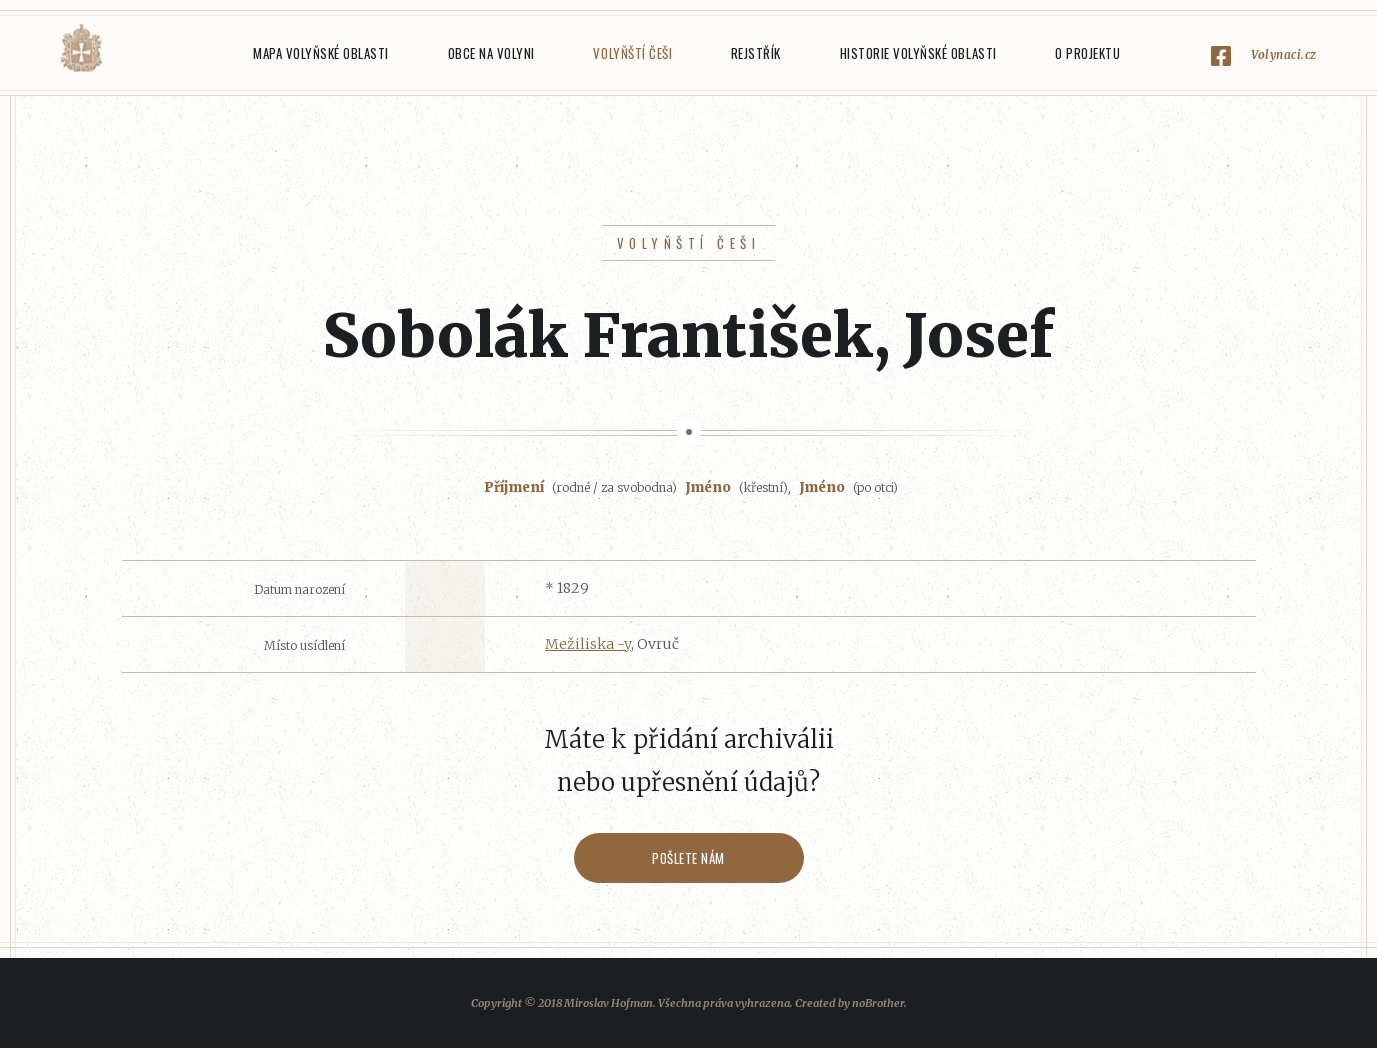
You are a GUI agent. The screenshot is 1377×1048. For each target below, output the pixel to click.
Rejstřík (756, 53)
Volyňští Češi (632, 53)
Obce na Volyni (491, 53)
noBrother (878, 1003)
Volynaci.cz (1284, 54)
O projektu (1087, 53)
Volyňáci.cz (81, 48)
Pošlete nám (688, 858)
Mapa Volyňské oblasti (321, 53)
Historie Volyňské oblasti (918, 53)
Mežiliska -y (588, 644)
